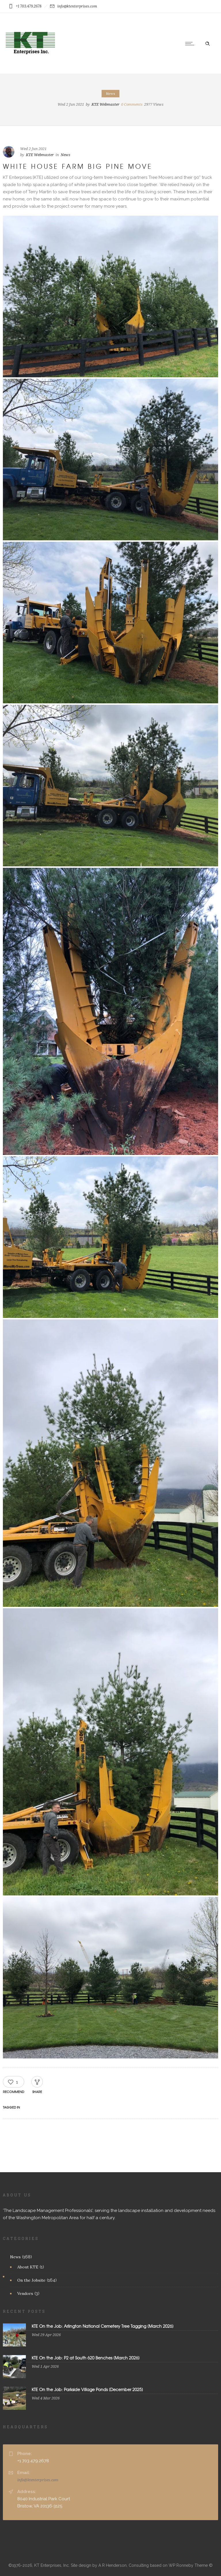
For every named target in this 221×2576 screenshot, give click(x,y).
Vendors (25, 2293)
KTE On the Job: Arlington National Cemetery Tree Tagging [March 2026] (103, 2326)
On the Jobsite (31, 2280)
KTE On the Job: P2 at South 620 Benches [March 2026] (86, 2358)
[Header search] (207, 43)
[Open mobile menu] (191, 43)
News (15, 2256)
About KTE (27, 2267)
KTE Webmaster (105, 104)
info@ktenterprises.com (37, 2480)
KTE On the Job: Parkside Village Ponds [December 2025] (87, 2389)
